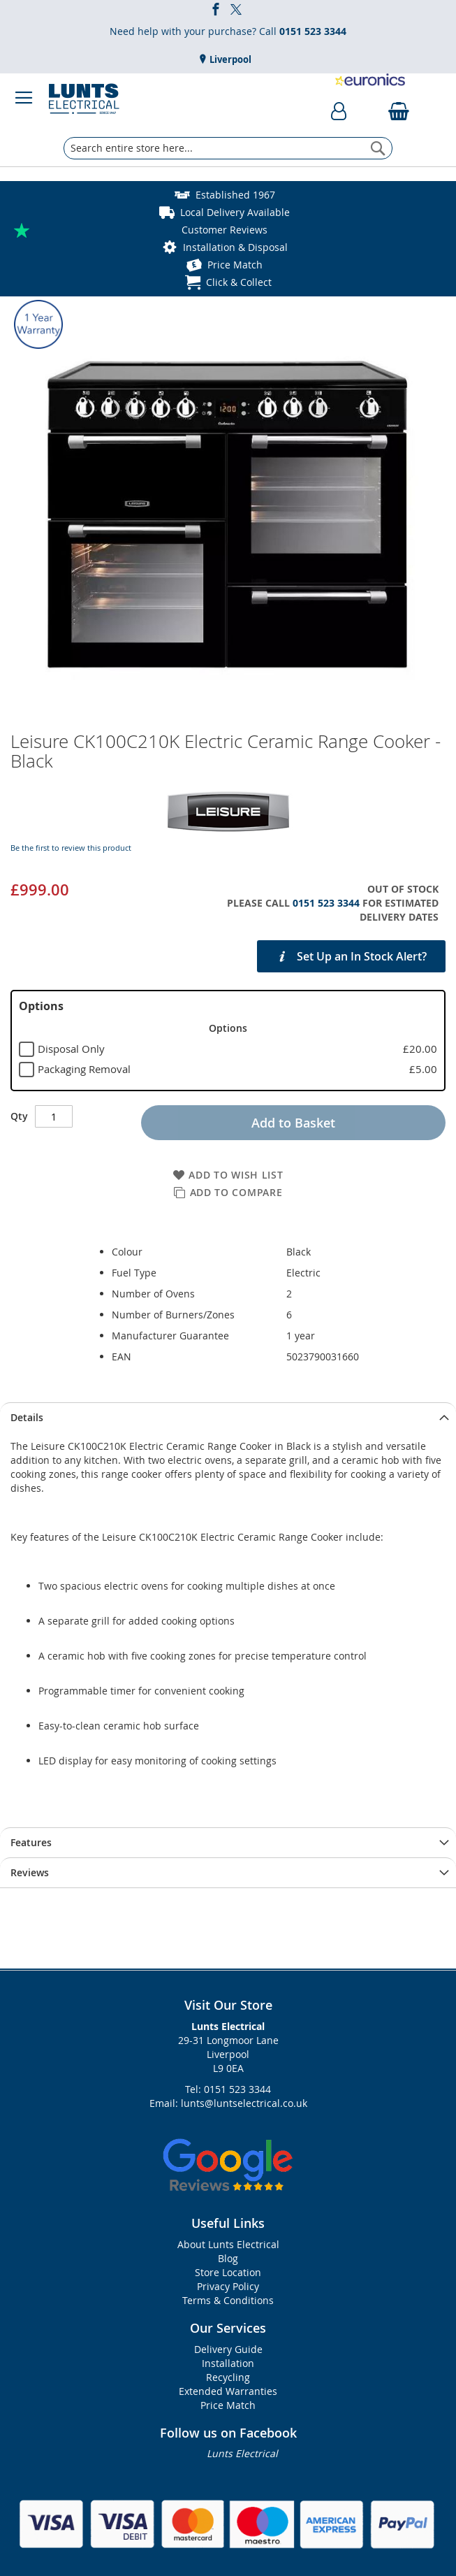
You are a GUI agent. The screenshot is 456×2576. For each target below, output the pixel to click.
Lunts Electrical (242, 2453)
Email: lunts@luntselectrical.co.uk (228, 2103)
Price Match (235, 264)
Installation (228, 2363)
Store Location (228, 2272)
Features (31, 1842)
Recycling (228, 2377)
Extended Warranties (228, 2391)
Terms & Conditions (228, 2300)
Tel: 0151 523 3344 (228, 2089)
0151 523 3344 (326, 902)
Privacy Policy (228, 2286)
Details (26, 1417)
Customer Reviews (224, 229)
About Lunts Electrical (228, 2244)
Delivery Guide (228, 2349)
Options (41, 1006)
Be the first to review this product (70, 847)
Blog (228, 2258)
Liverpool (229, 59)
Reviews (29, 1872)
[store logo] (84, 97)
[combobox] (228, 148)
